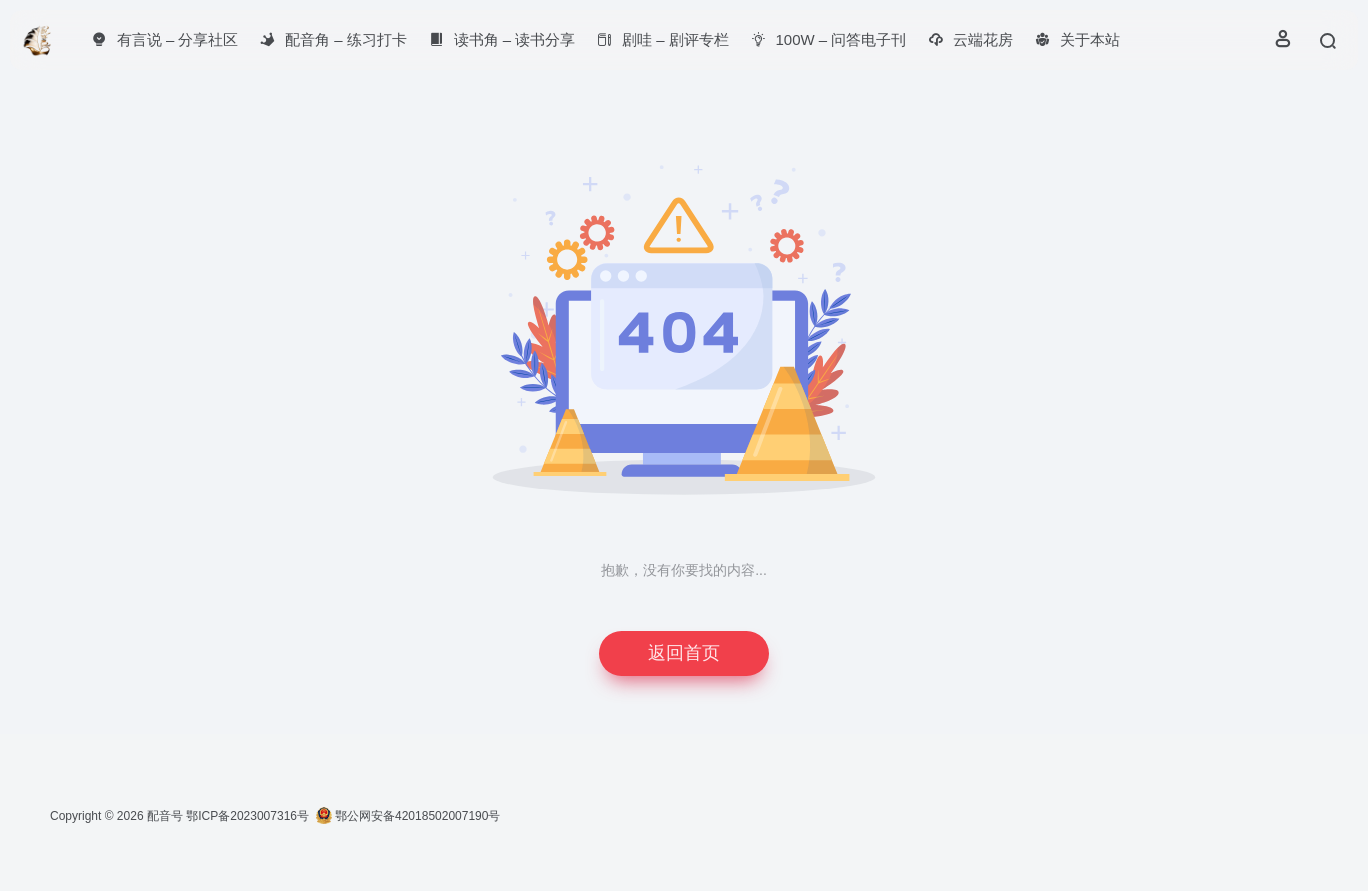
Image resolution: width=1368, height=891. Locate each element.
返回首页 (684, 653)
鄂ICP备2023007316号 (247, 816)
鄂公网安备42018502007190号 (408, 816)
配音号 (165, 816)
